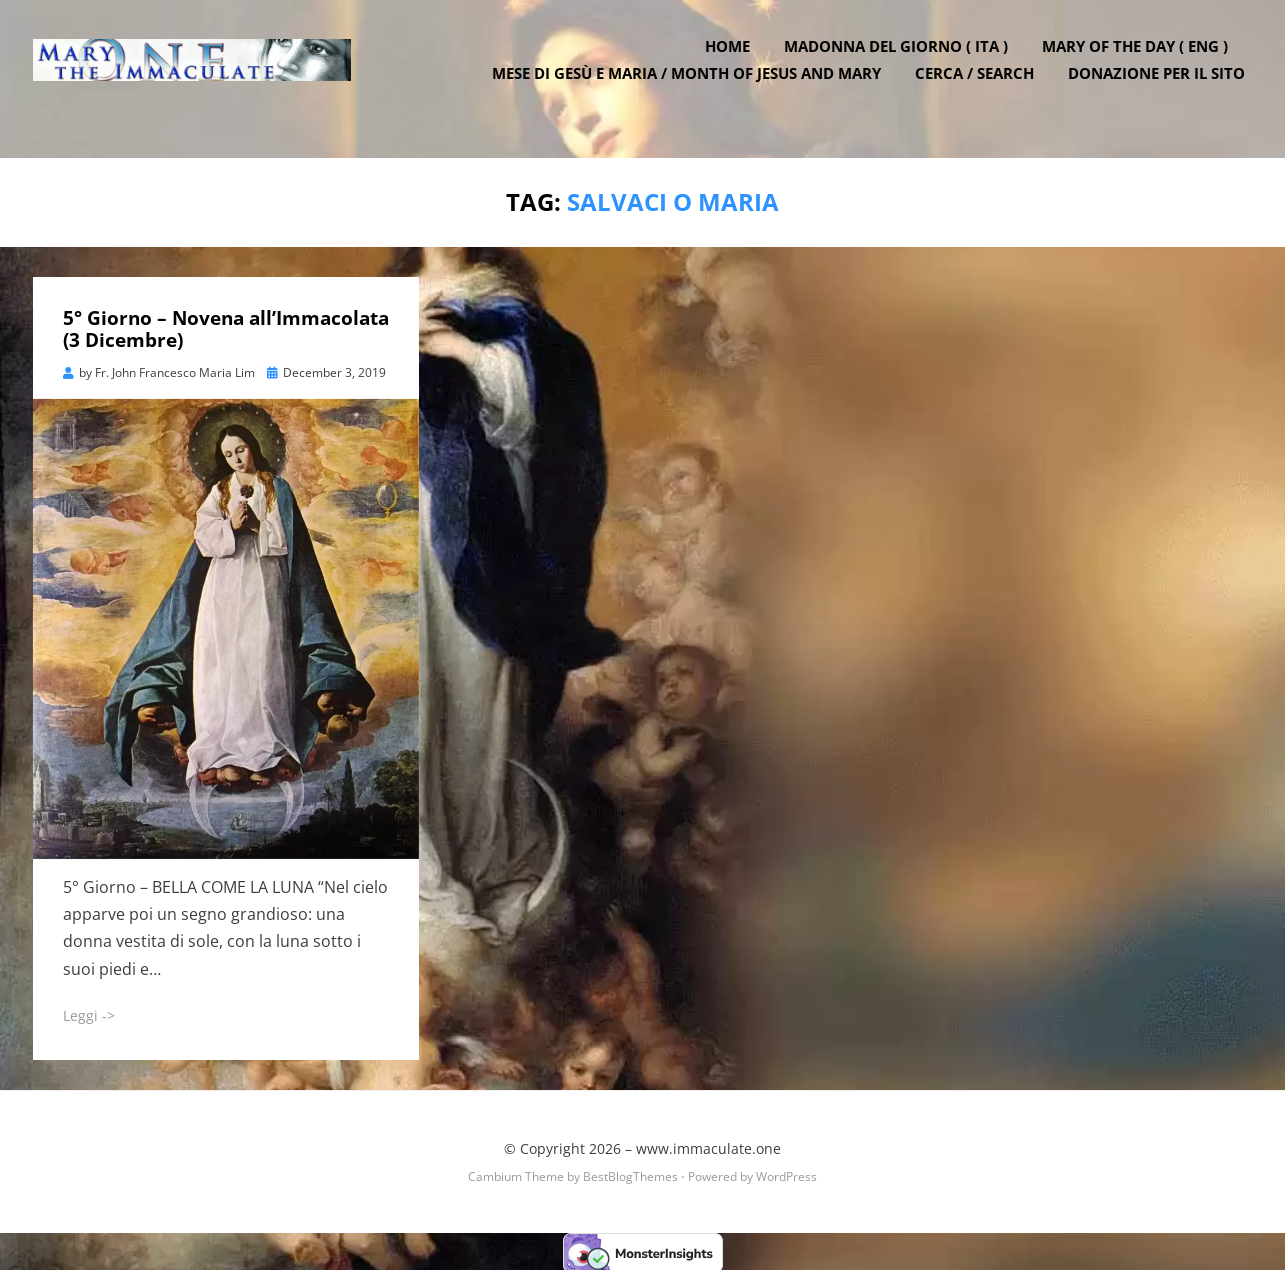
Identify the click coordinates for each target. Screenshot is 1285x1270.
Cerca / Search (982, 90)
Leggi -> (89, 1012)
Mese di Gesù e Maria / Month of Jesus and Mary (694, 90)
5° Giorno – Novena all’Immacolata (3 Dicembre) (226, 326)
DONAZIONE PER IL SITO (1164, 90)
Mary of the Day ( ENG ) (1143, 63)
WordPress (786, 1174)
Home (735, 63)
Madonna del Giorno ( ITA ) (904, 63)
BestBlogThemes (630, 1174)
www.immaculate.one (708, 1145)
